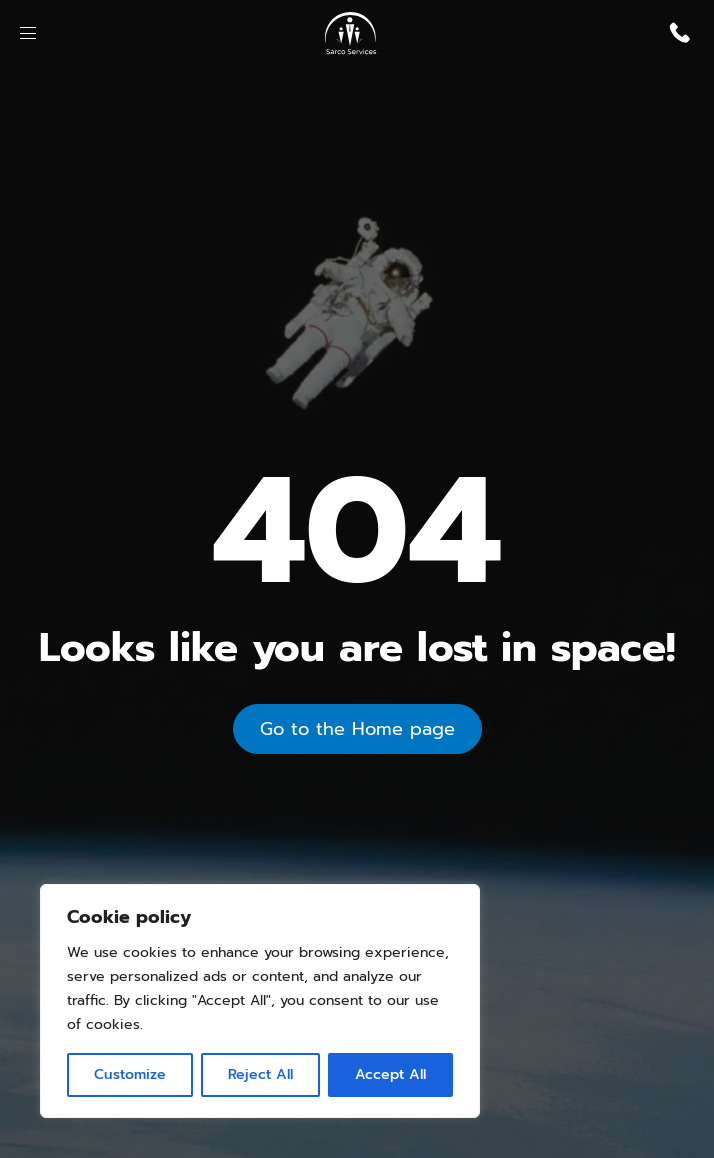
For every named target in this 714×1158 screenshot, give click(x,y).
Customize (130, 1074)
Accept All (390, 1074)
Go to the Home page (357, 729)
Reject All (260, 1074)
